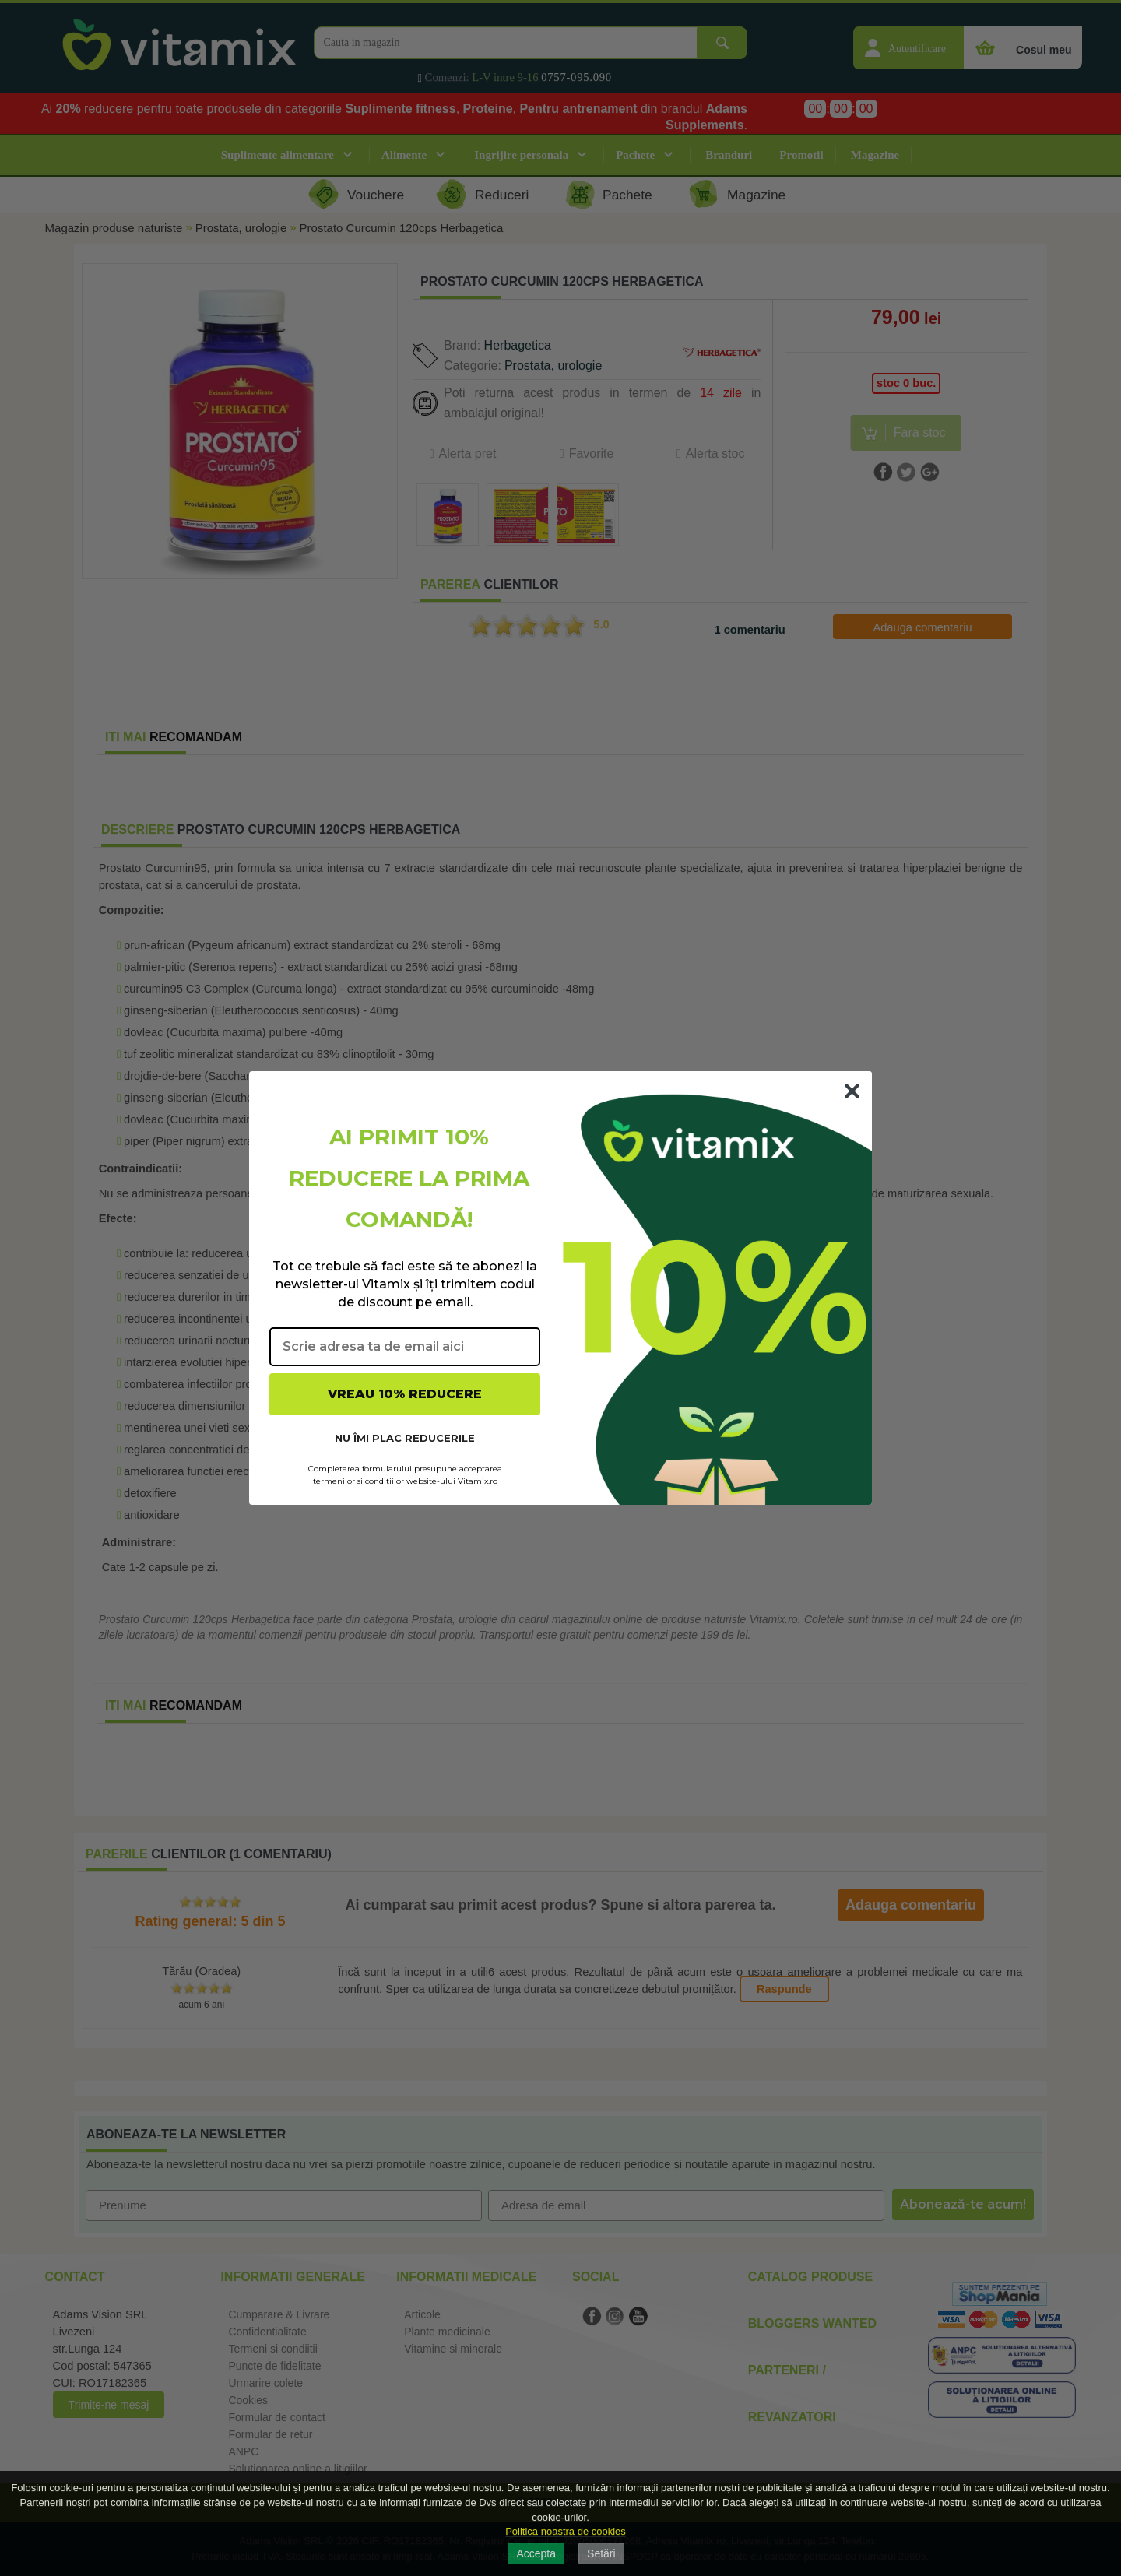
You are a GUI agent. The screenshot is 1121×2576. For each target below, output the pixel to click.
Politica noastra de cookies (565, 2531)
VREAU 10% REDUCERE (405, 1393)
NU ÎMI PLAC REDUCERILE (405, 1438)
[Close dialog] (852, 1091)
